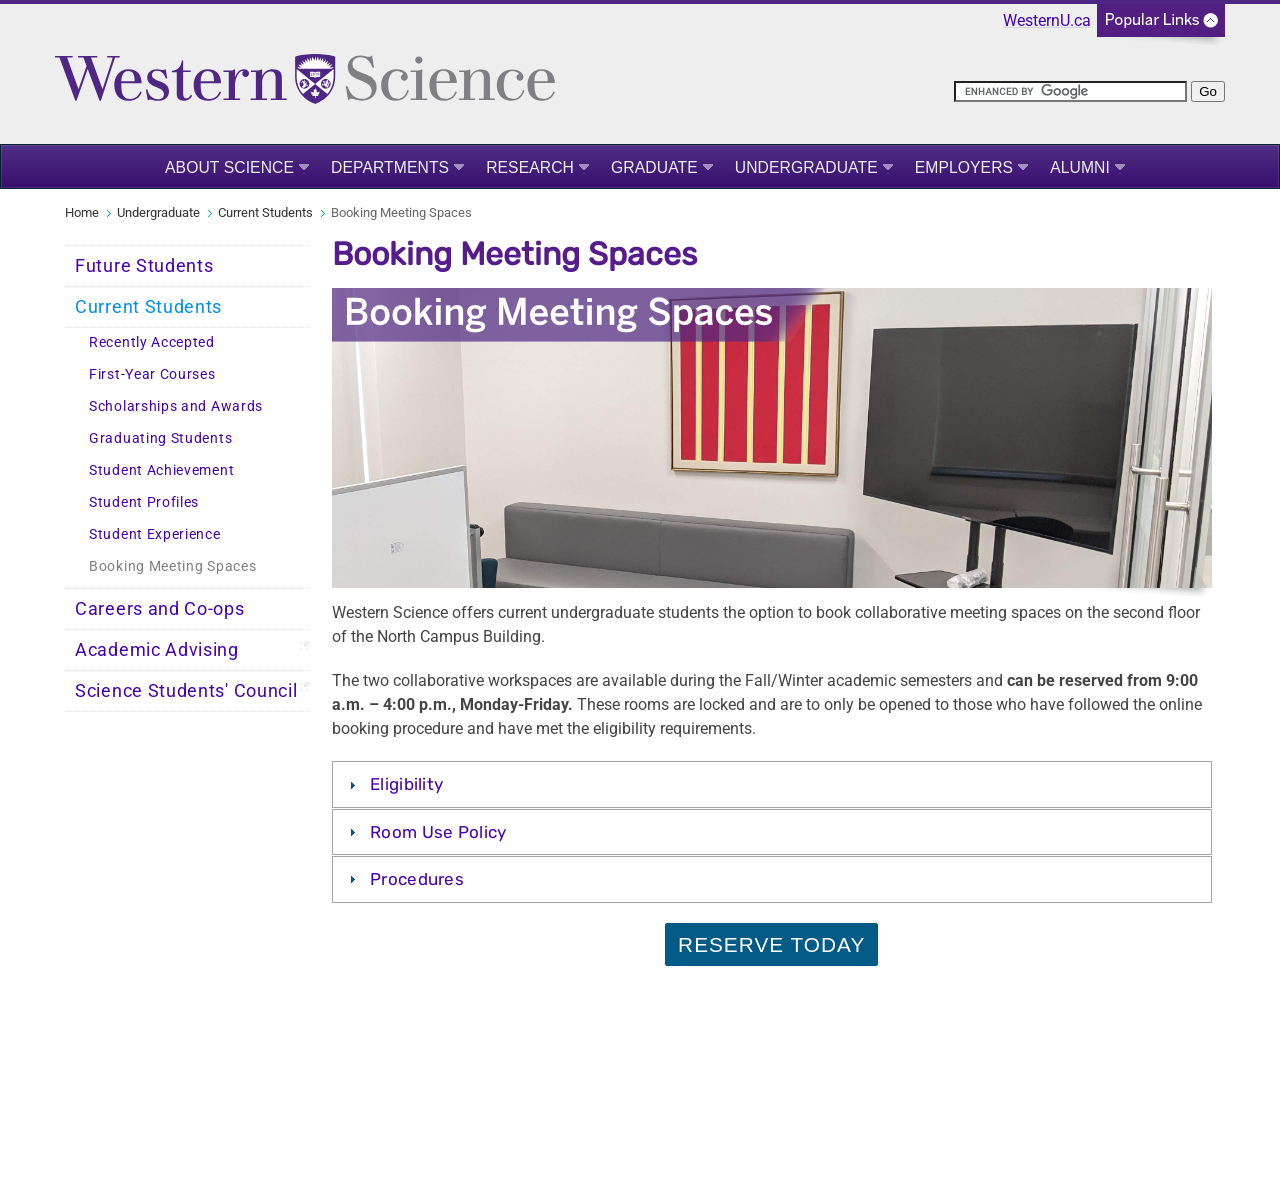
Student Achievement (161, 470)
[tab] (772, 784)
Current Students (265, 212)
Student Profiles (144, 502)
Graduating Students (160, 438)
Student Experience (155, 534)
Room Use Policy (438, 832)
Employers (964, 167)
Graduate (654, 167)
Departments (390, 167)
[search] (1070, 91)
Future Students (144, 266)
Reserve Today (771, 944)
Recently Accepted (152, 342)
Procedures (417, 879)
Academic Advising (157, 650)
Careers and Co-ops (160, 609)
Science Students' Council (186, 691)
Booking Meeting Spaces (172, 566)
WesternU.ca (1047, 20)
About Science (229, 167)
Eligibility (406, 784)
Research (530, 167)
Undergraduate (806, 167)
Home (82, 212)
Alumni (1080, 167)
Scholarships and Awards (176, 406)
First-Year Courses (152, 374)
